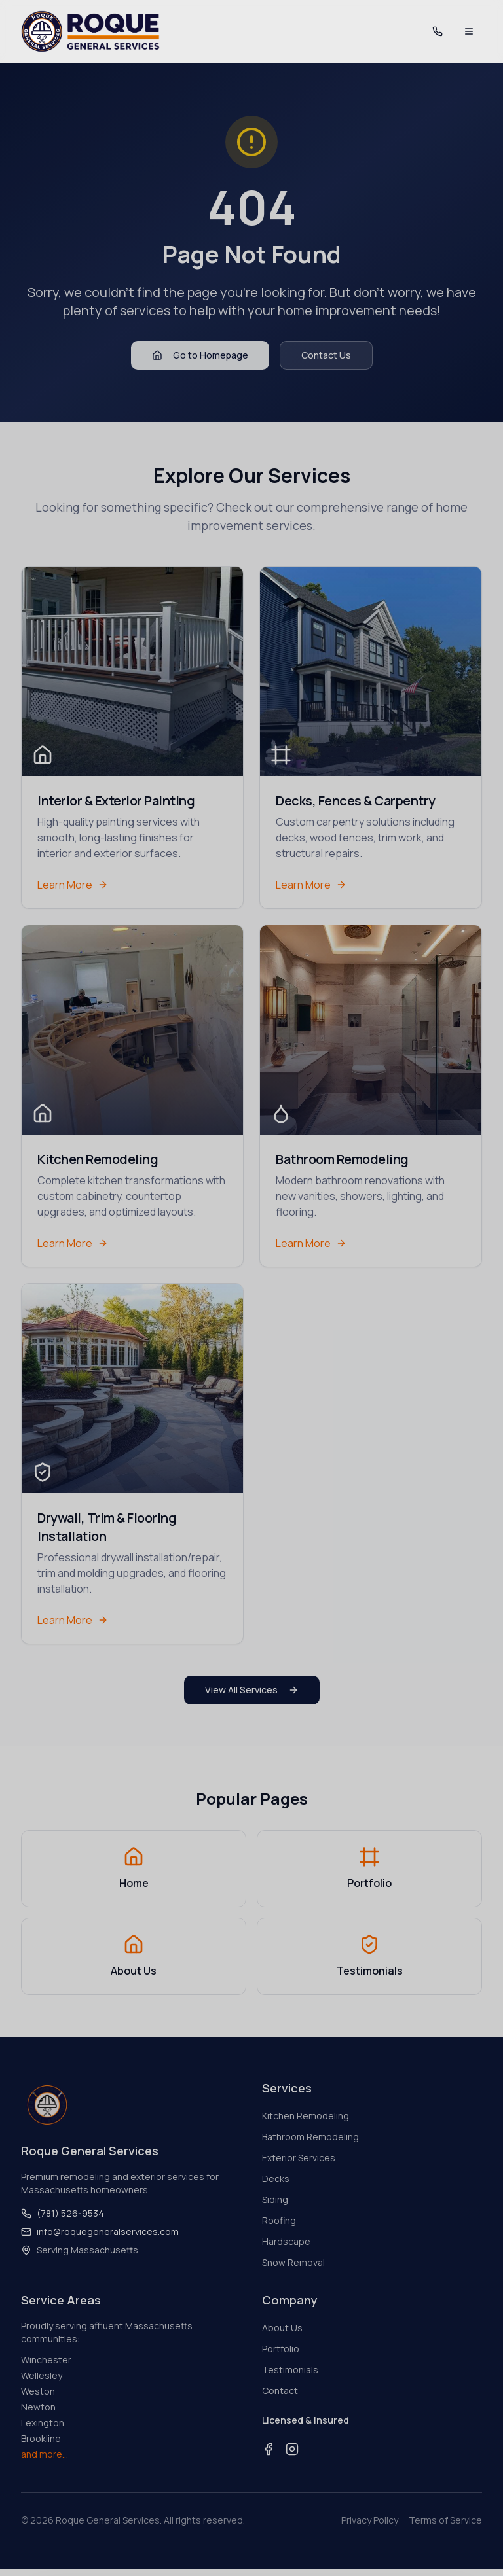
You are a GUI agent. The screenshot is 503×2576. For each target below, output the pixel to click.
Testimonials (290, 2370)
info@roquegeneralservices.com (100, 2232)
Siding (275, 2200)
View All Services (252, 1690)
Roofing (279, 2221)
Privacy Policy (369, 2520)
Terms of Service (445, 2520)
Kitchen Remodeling (97, 1160)
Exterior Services (298, 2158)
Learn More (72, 885)
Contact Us (326, 355)
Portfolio (280, 2349)
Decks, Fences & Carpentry (356, 801)
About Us (282, 2328)
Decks (275, 2179)
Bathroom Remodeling (342, 1160)
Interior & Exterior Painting (116, 801)
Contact (280, 2391)
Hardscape (286, 2242)
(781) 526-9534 (62, 2214)
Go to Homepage (200, 355)
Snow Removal (293, 2263)
